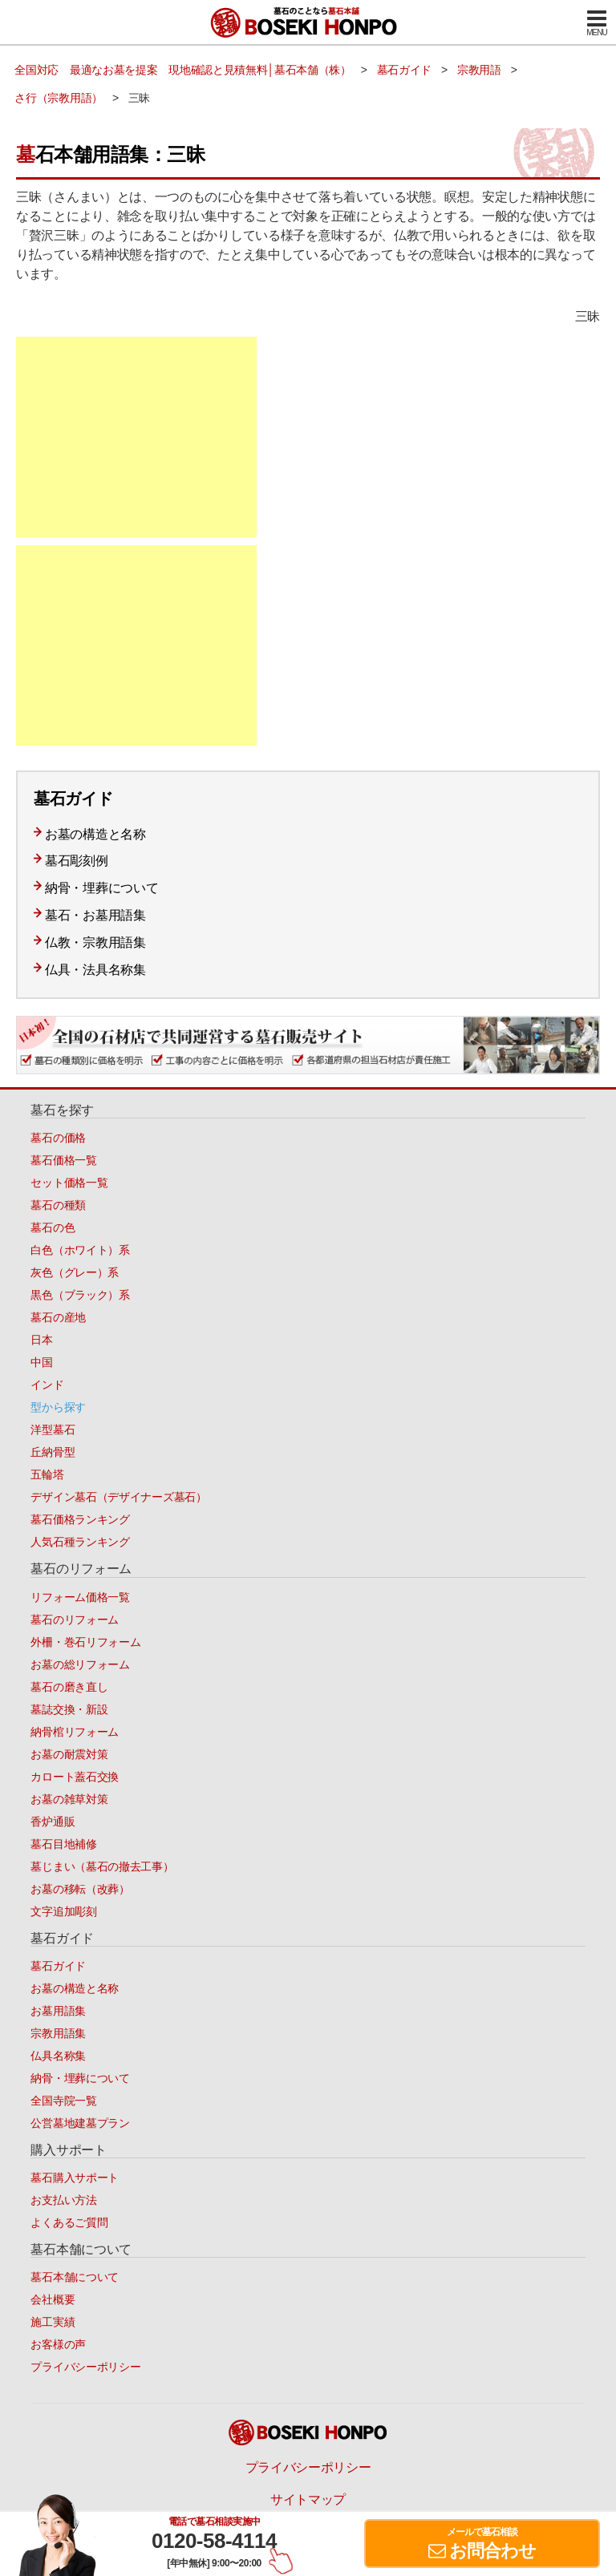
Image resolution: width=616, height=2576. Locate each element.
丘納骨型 (52, 1452)
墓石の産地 (58, 1317)
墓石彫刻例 (76, 860)
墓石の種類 (58, 1205)
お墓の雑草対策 (68, 1799)
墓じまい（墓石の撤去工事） (101, 1866)
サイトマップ (308, 2499)
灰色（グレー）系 (74, 1272)
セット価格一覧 (68, 1182)
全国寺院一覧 (63, 2100)
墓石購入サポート (74, 2177)
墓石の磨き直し (68, 1686)
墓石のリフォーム (74, 1619)
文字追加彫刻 (63, 1911)
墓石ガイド (58, 1965)
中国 (41, 1362)
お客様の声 (58, 2344)
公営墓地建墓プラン (79, 2123)
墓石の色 (52, 1227)
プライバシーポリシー (85, 2366)
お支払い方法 (63, 2200)
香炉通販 (52, 1821)
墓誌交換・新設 (68, 1709)
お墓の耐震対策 (68, 1754)
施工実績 (52, 2321)
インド (46, 1384)
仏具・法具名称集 (95, 970)
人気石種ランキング (79, 1541)
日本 (41, 1339)
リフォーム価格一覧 (79, 1597)
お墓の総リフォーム (79, 1664)
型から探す (58, 1407)
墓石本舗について (74, 2277)
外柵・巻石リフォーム (85, 1642)
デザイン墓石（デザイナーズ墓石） (118, 1496)
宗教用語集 (58, 2033)
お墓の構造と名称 (95, 834)
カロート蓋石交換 (74, 1776)
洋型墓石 (52, 1429)
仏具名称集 (58, 2055)
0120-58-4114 (214, 2541)
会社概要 (52, 2299)
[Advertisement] (136, 437)
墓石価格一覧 (63, 1160)
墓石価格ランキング (79, 1519)
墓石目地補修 (63, 1844)
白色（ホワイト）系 (79, 1250)
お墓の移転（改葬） (79, 1888)
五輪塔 (46, 1474)
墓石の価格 (58, 1137)
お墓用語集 (58, 2010)
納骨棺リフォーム (74, 1731)
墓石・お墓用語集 (95, 915)
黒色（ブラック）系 (79, 1294)
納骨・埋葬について (101, 888)
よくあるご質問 (68, 2222)
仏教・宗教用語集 (95, 942)
